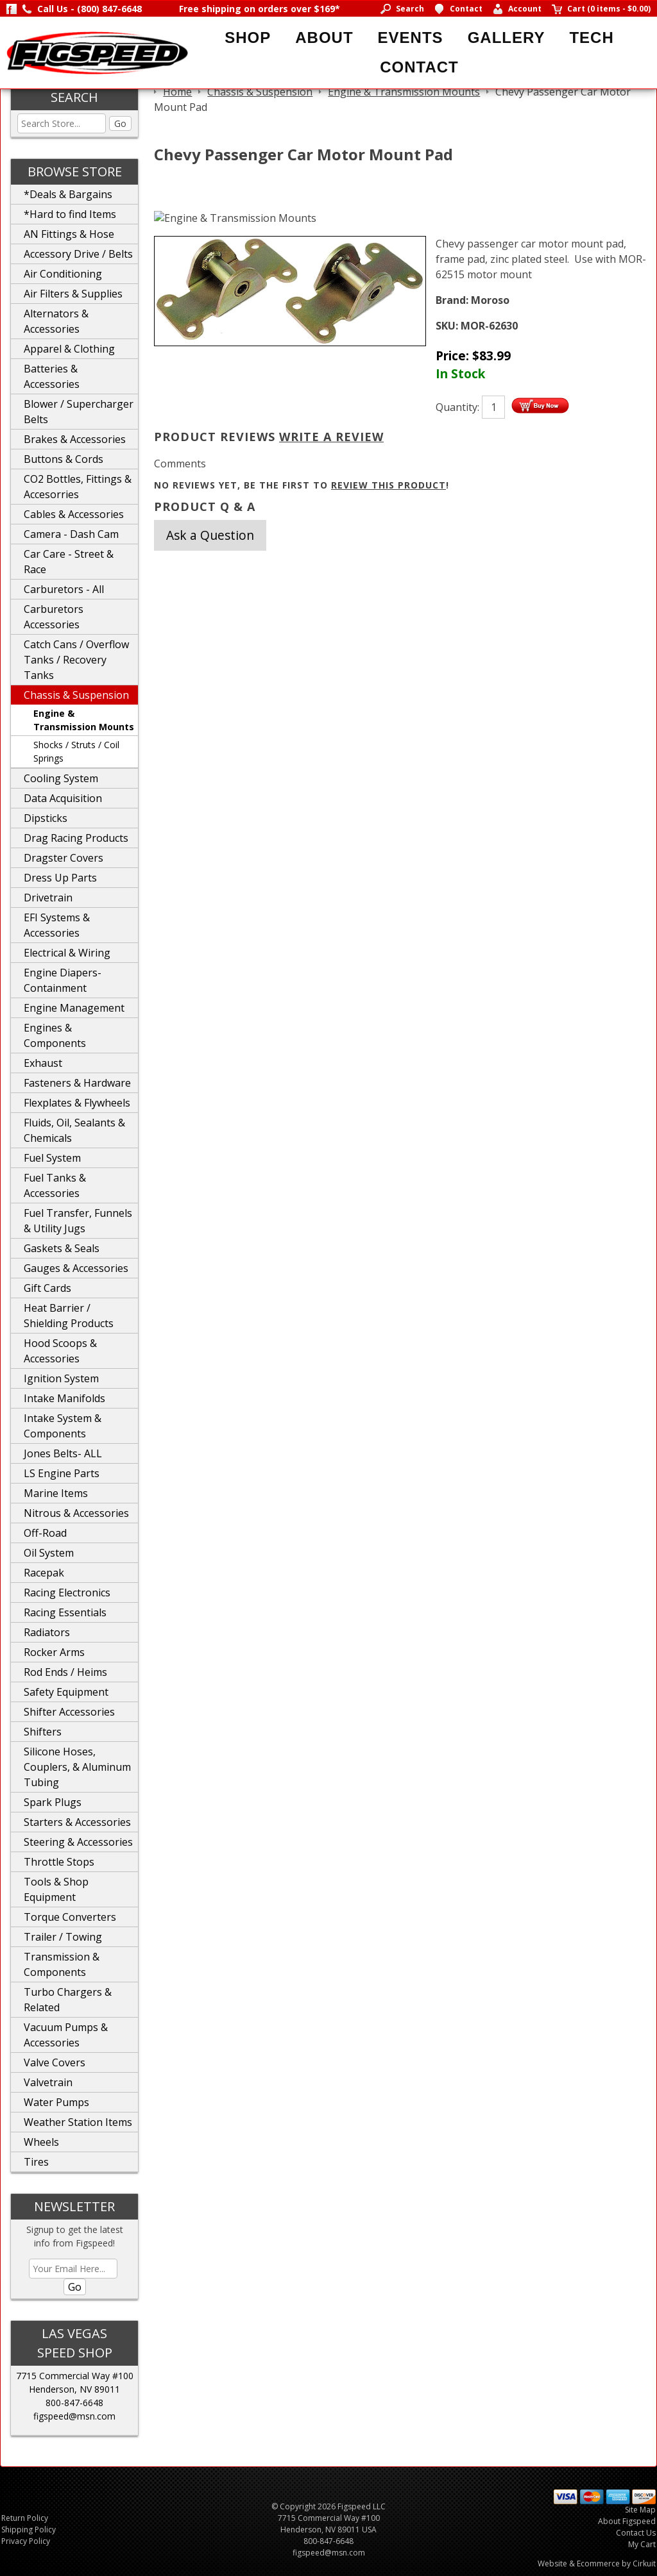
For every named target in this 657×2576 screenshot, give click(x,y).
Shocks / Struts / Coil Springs (76, 751)
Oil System (49, 1553)
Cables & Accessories (74, 514)
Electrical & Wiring (67, 953)
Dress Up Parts (60, 878)
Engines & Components (55, 1035)
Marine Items (56, 1493)
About (324, 37)
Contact (419, 67)
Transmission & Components (61, 1964)
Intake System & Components (62, 1426)
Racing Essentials (65, 1612)
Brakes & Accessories (75, 439)
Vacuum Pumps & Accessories (66, 2035)
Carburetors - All (64, 589)
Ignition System (61, 1378)
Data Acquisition (63, 798)
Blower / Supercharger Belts (78, 411)
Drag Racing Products (76, 838)
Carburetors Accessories (53, 616)
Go (120, 123)
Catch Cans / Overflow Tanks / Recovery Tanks (76, 659)
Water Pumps (56, 2102)
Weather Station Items (78, 2122)
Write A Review (331, 436)
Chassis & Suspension (76, 695)
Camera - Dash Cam (71, 534)
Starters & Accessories (77, 1822)
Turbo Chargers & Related (68, 1999)
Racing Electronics (67, 1592)
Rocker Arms (54, 1652)
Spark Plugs (52, 1802)
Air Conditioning (63, 274)
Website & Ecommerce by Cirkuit (597, 2563)
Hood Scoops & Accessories (60, 1351)
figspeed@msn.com (74, 2416)
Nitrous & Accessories (76, 1513)
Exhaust (43, 1063)
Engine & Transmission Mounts (83, 720)
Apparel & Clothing (69, 349)
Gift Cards (47, 1288)
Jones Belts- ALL (63, 1453)
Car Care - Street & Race (69, 561)
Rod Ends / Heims (65, 1672)
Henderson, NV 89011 (74, 2389)
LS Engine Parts (61, 1473)
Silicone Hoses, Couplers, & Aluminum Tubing (77, 1766)
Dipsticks (45, 818)
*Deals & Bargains (68, 194)
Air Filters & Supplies (73, 294)
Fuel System (52, 1158)
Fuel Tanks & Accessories (55, 1185)
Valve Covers (54, 2062)
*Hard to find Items (70, 214)
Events (410, 37)
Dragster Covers (63, 858)
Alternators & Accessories (56, 321)
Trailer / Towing (63, 1937)
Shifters (43, 1732)
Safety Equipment (66, 1692)
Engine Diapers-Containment (62, 980)
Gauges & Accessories (76, 1268)
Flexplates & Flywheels (77, 1103)
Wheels (41, 2142)
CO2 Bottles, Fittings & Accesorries (78, 486)
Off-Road (45, 1533)
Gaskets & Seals (61, 1248)
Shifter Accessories (69, 1712)
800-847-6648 (74, 2402)
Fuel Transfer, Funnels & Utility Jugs (78, 1220)
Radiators (47, 1632)
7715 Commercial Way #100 (74, 2376)
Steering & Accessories (78, 1842)
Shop (248, 37)
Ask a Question (210, 535)
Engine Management (74, 1008)
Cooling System (61, 778)
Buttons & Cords (63, 459)
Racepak (44, 1573)
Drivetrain (48, 898)
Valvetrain (48, 2082)
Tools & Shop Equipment (56, 1889)
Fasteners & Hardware (77, 1083)
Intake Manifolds (64, 1398)
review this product (388, 485)
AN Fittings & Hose (69, 234)
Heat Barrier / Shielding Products (69, 1315)
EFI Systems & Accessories (57, 925)
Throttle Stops (59, 1862)
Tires (36, 2162)
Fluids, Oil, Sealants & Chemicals (74, 1130)
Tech (591, 37)
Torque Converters (70, 1917)
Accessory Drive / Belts (78, 254)
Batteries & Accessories (52, 376)
